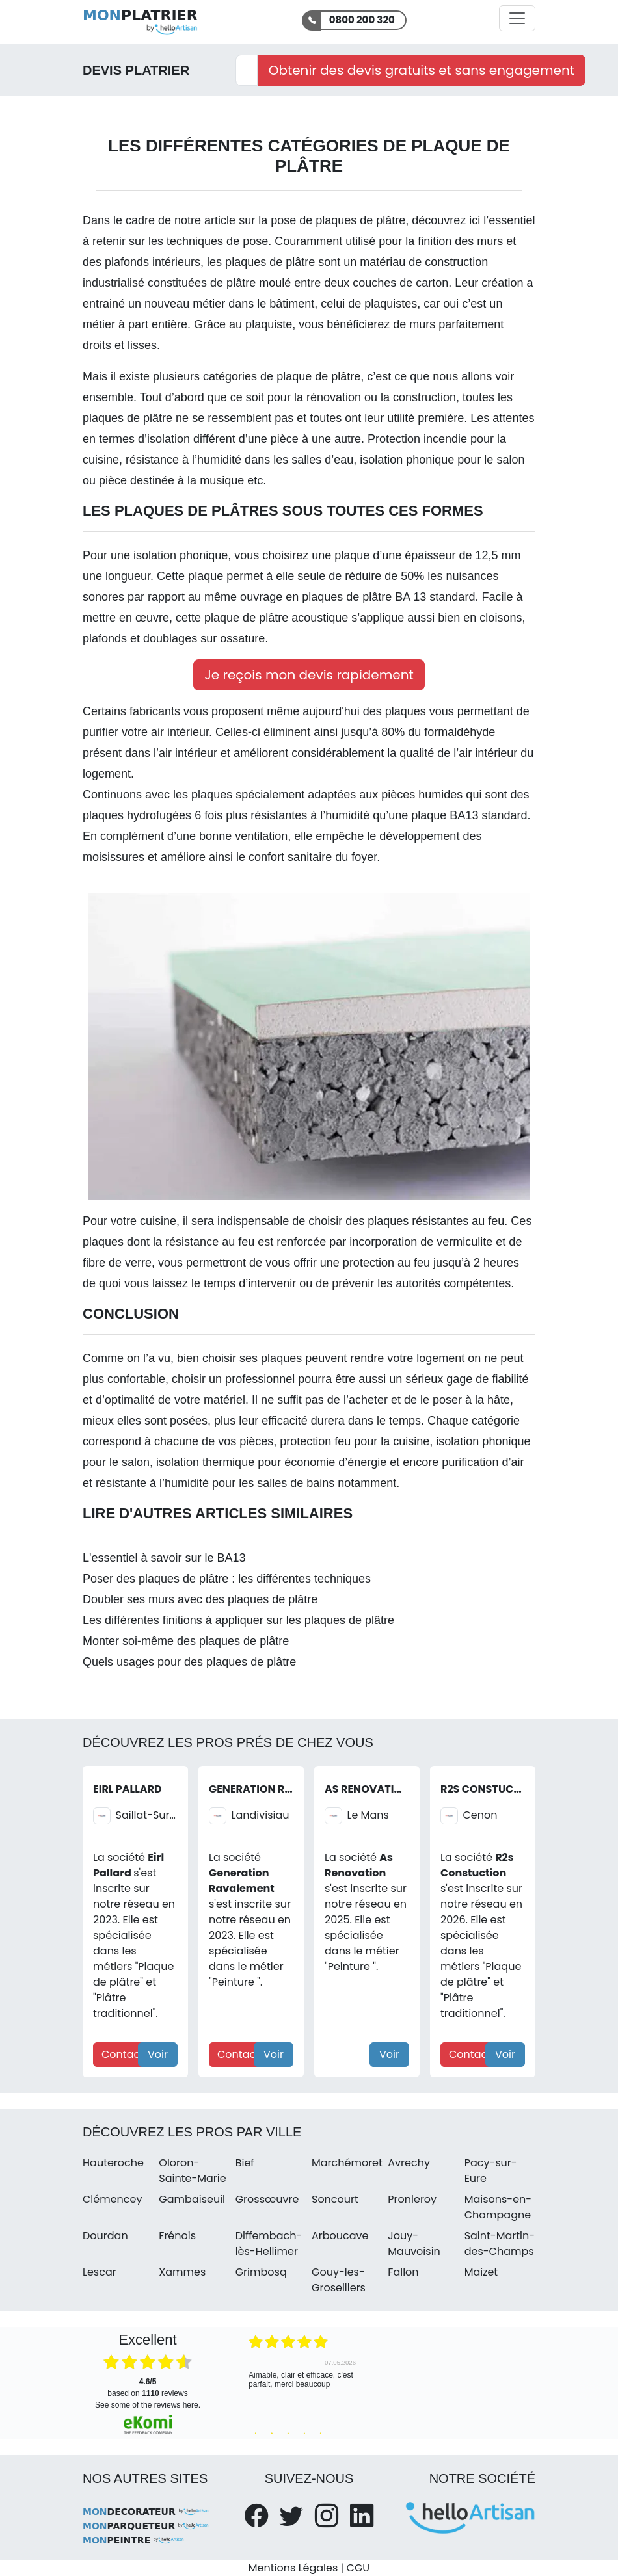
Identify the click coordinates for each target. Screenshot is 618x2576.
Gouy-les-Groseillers (339, 2280)
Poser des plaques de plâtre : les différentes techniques (227, 1578)
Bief (244, 2162)
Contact (122, 2054)
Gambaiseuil (192, 2199)
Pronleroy (412, 2199)
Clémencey (112, 2199)
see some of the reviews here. (147, 2405)
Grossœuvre (267, 2199)
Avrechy (409, 2162)
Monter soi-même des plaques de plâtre (186, 1641)
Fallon (403, 2272)
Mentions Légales (293, 2567)
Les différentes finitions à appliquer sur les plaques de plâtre (238, 1620)
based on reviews (147, 2387)
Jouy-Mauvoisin (414, 2243)
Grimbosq (261, 2272)
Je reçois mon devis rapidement (309, 675)
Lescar (99, 2272)
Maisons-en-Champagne (498, 2207)
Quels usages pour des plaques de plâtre (189, 1661)
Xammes (182, 2272)
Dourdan (105, 2235)
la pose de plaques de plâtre (330, 220)
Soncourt (335, 2199)
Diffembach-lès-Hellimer (268, 2243)
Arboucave (340, 2235)
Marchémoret (347, 2162)
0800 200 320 (362, 20)
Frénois (177, 2235)
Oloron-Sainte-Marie (192, 2170)
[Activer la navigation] (517, 18)
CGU (358, 2567)
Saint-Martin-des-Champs (499, 2243)
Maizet (481, 2272)
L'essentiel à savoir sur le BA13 (164, 1557)
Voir (158, 2054)
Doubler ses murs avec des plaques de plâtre (200, 1599)
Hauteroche (113, 2162)
